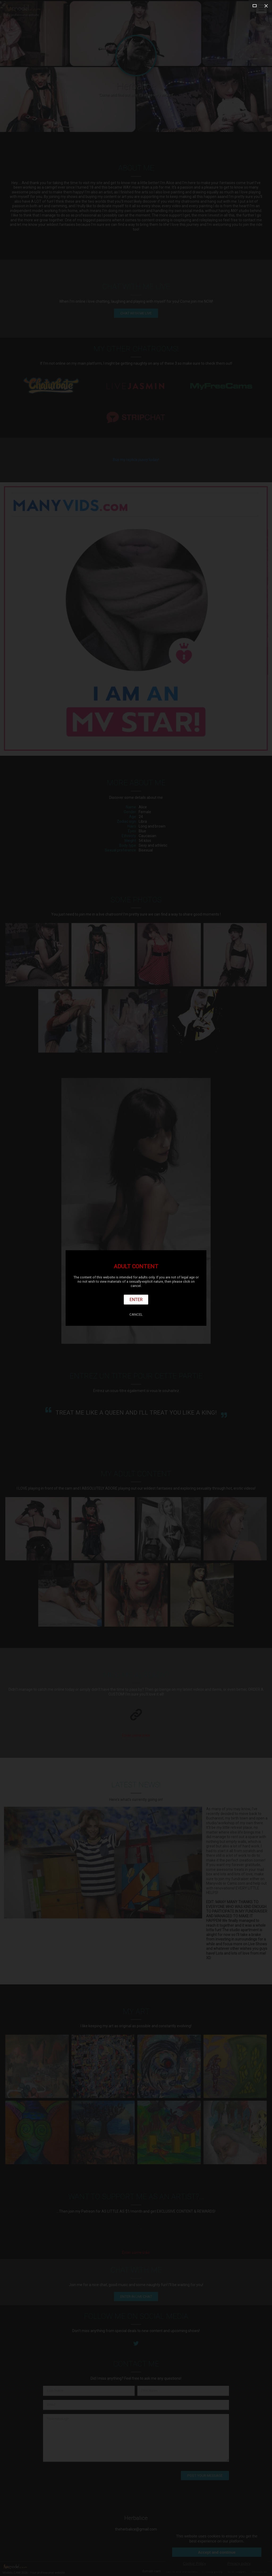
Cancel (136, 1314)
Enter (136, 1299)
